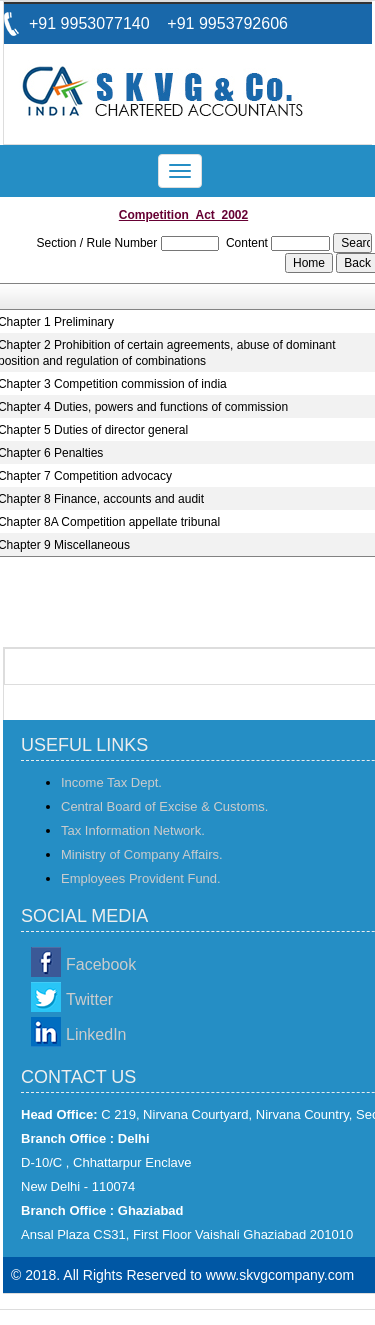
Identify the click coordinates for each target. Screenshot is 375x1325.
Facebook (101, 964)
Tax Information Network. (133, 830)
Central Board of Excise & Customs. (164, 806)
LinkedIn (96, 1034)
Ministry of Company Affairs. (142, 854)
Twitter (89, 999)
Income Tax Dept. (111, 782)
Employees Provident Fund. (141, 878)
